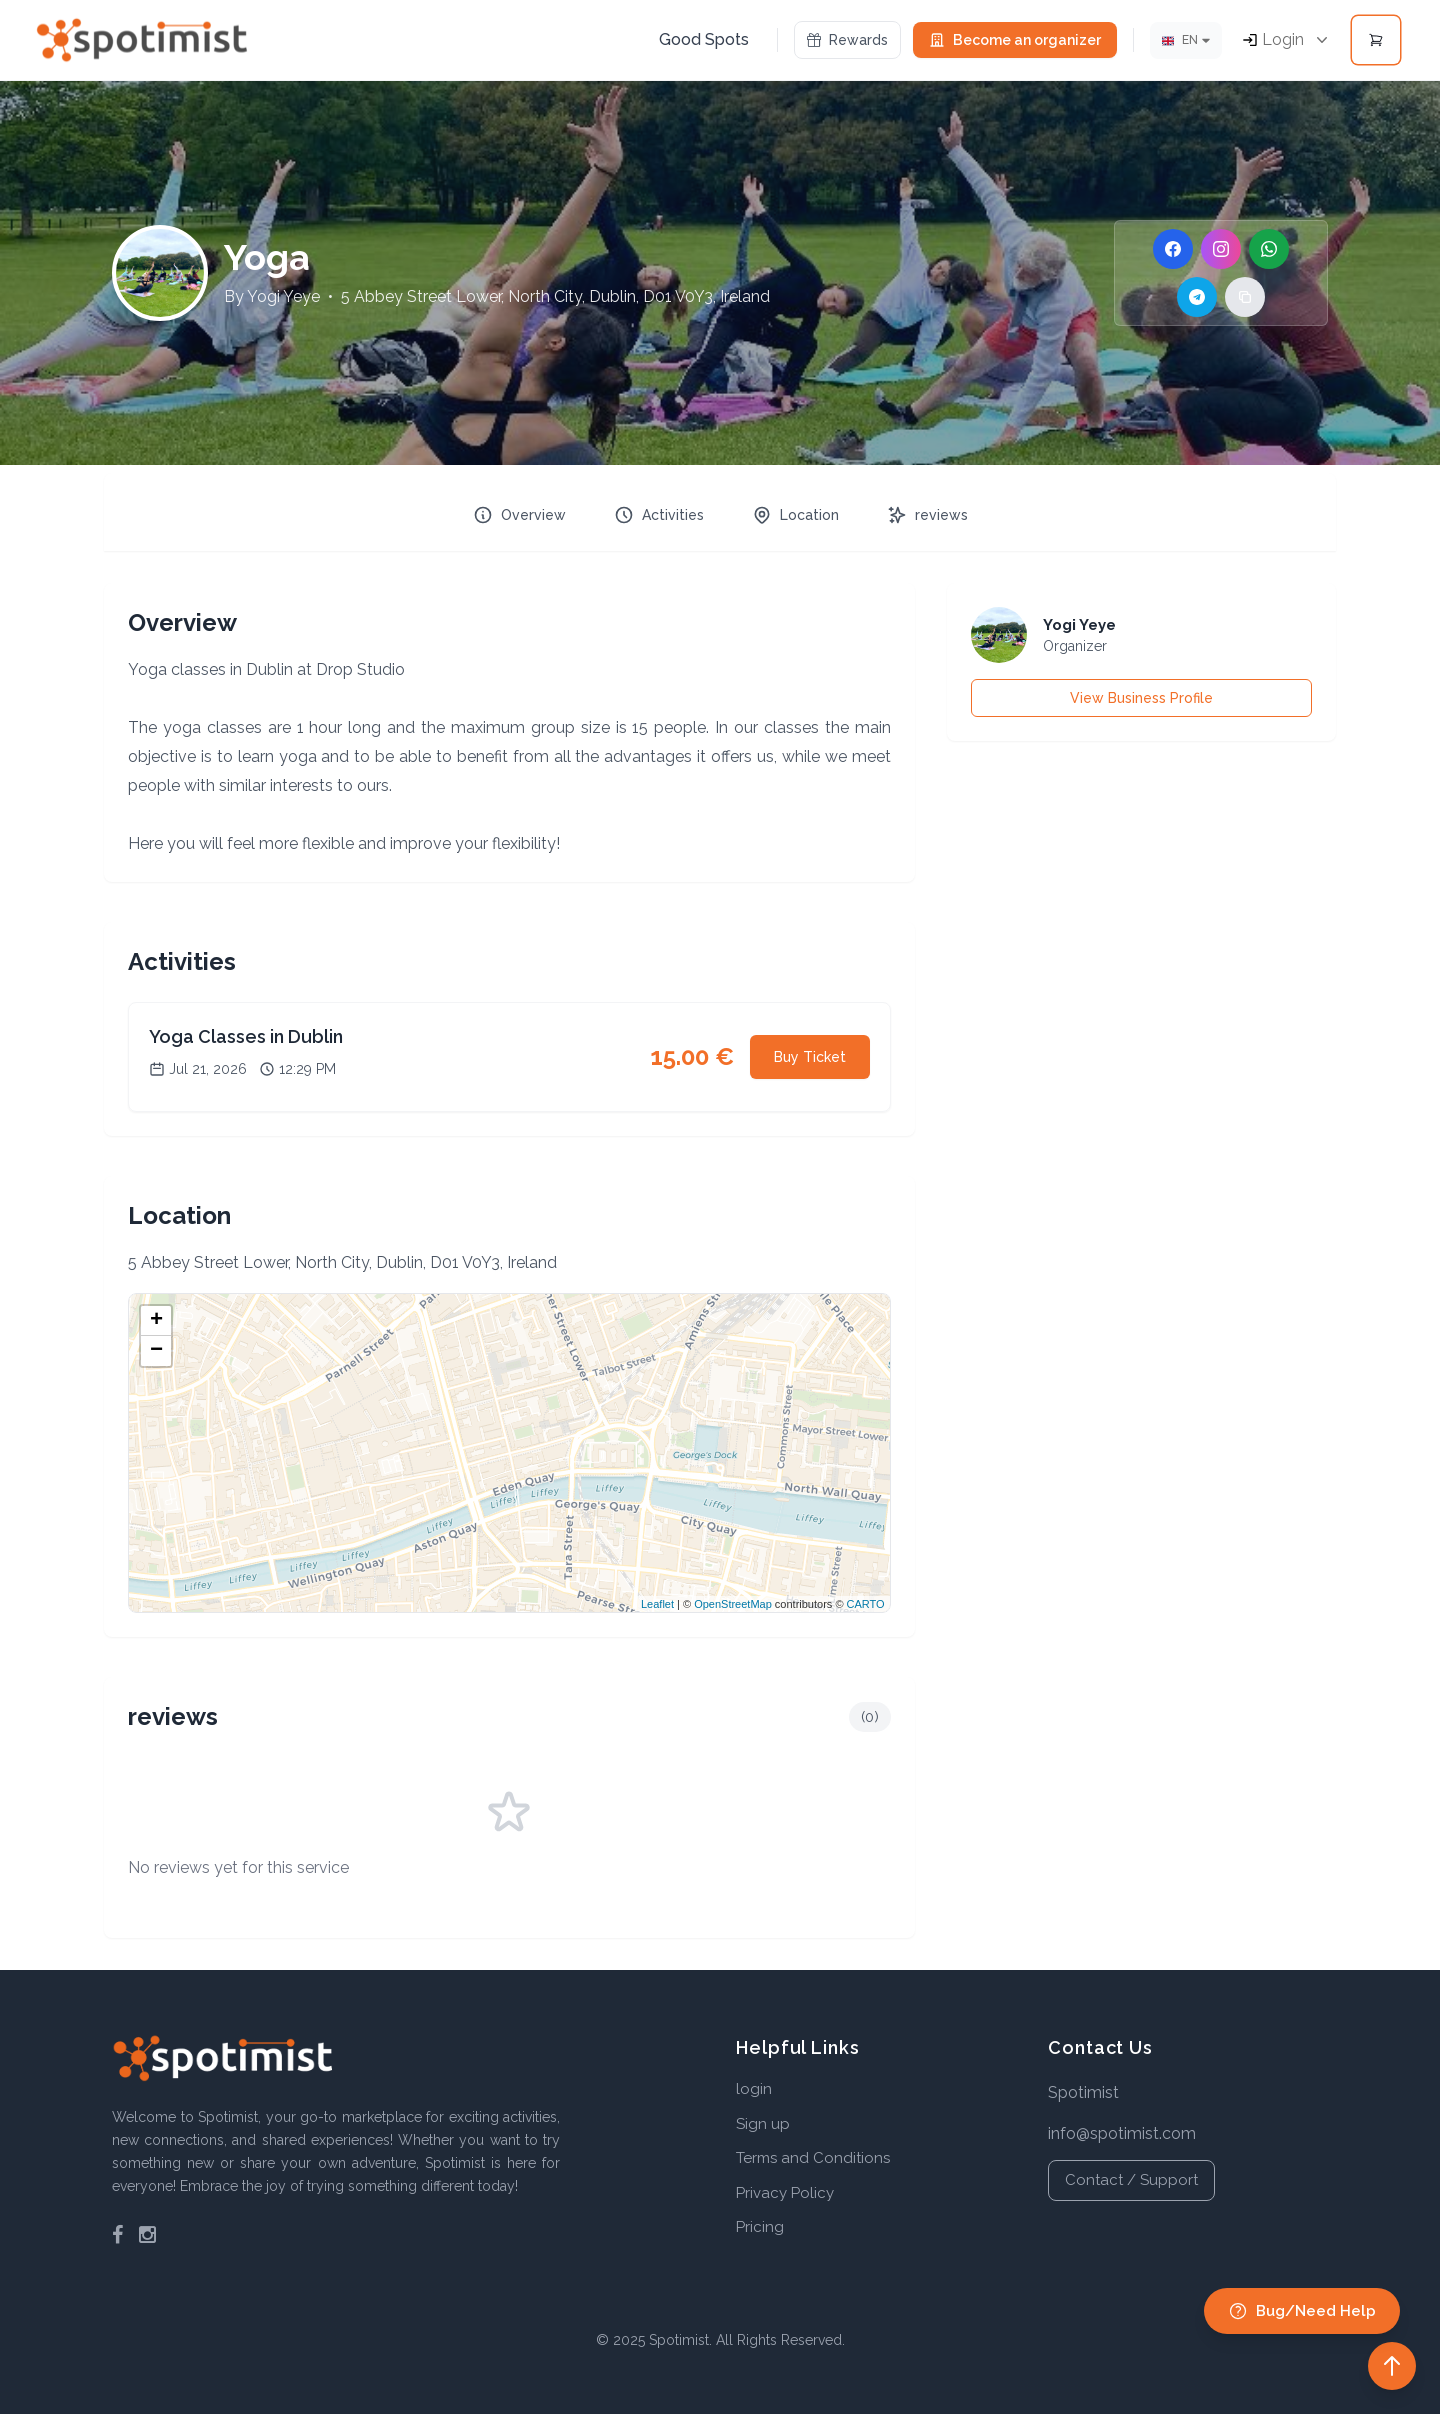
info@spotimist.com (1122, 2133)
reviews (927, 515)
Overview (519, 515)
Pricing (760, 2227)
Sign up (763, 2124)
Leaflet (657, 1604)
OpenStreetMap (733, 1604)
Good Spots (704, 39)
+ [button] (156, 1321)
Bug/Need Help (1302, 2311)
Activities (659, 515)
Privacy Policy (785, 2193)
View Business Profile (1141, 698)
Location (795, 515)
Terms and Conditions (813, 2158)
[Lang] (1186, 40)
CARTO (866, 1604)
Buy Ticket (810, 1057)
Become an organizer (1015, 40)
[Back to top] (1392, 2366)
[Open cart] (1376, 40)
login (754, 2089)
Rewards (847, 40)
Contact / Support (1131, 2180)
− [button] (156, 1351)
